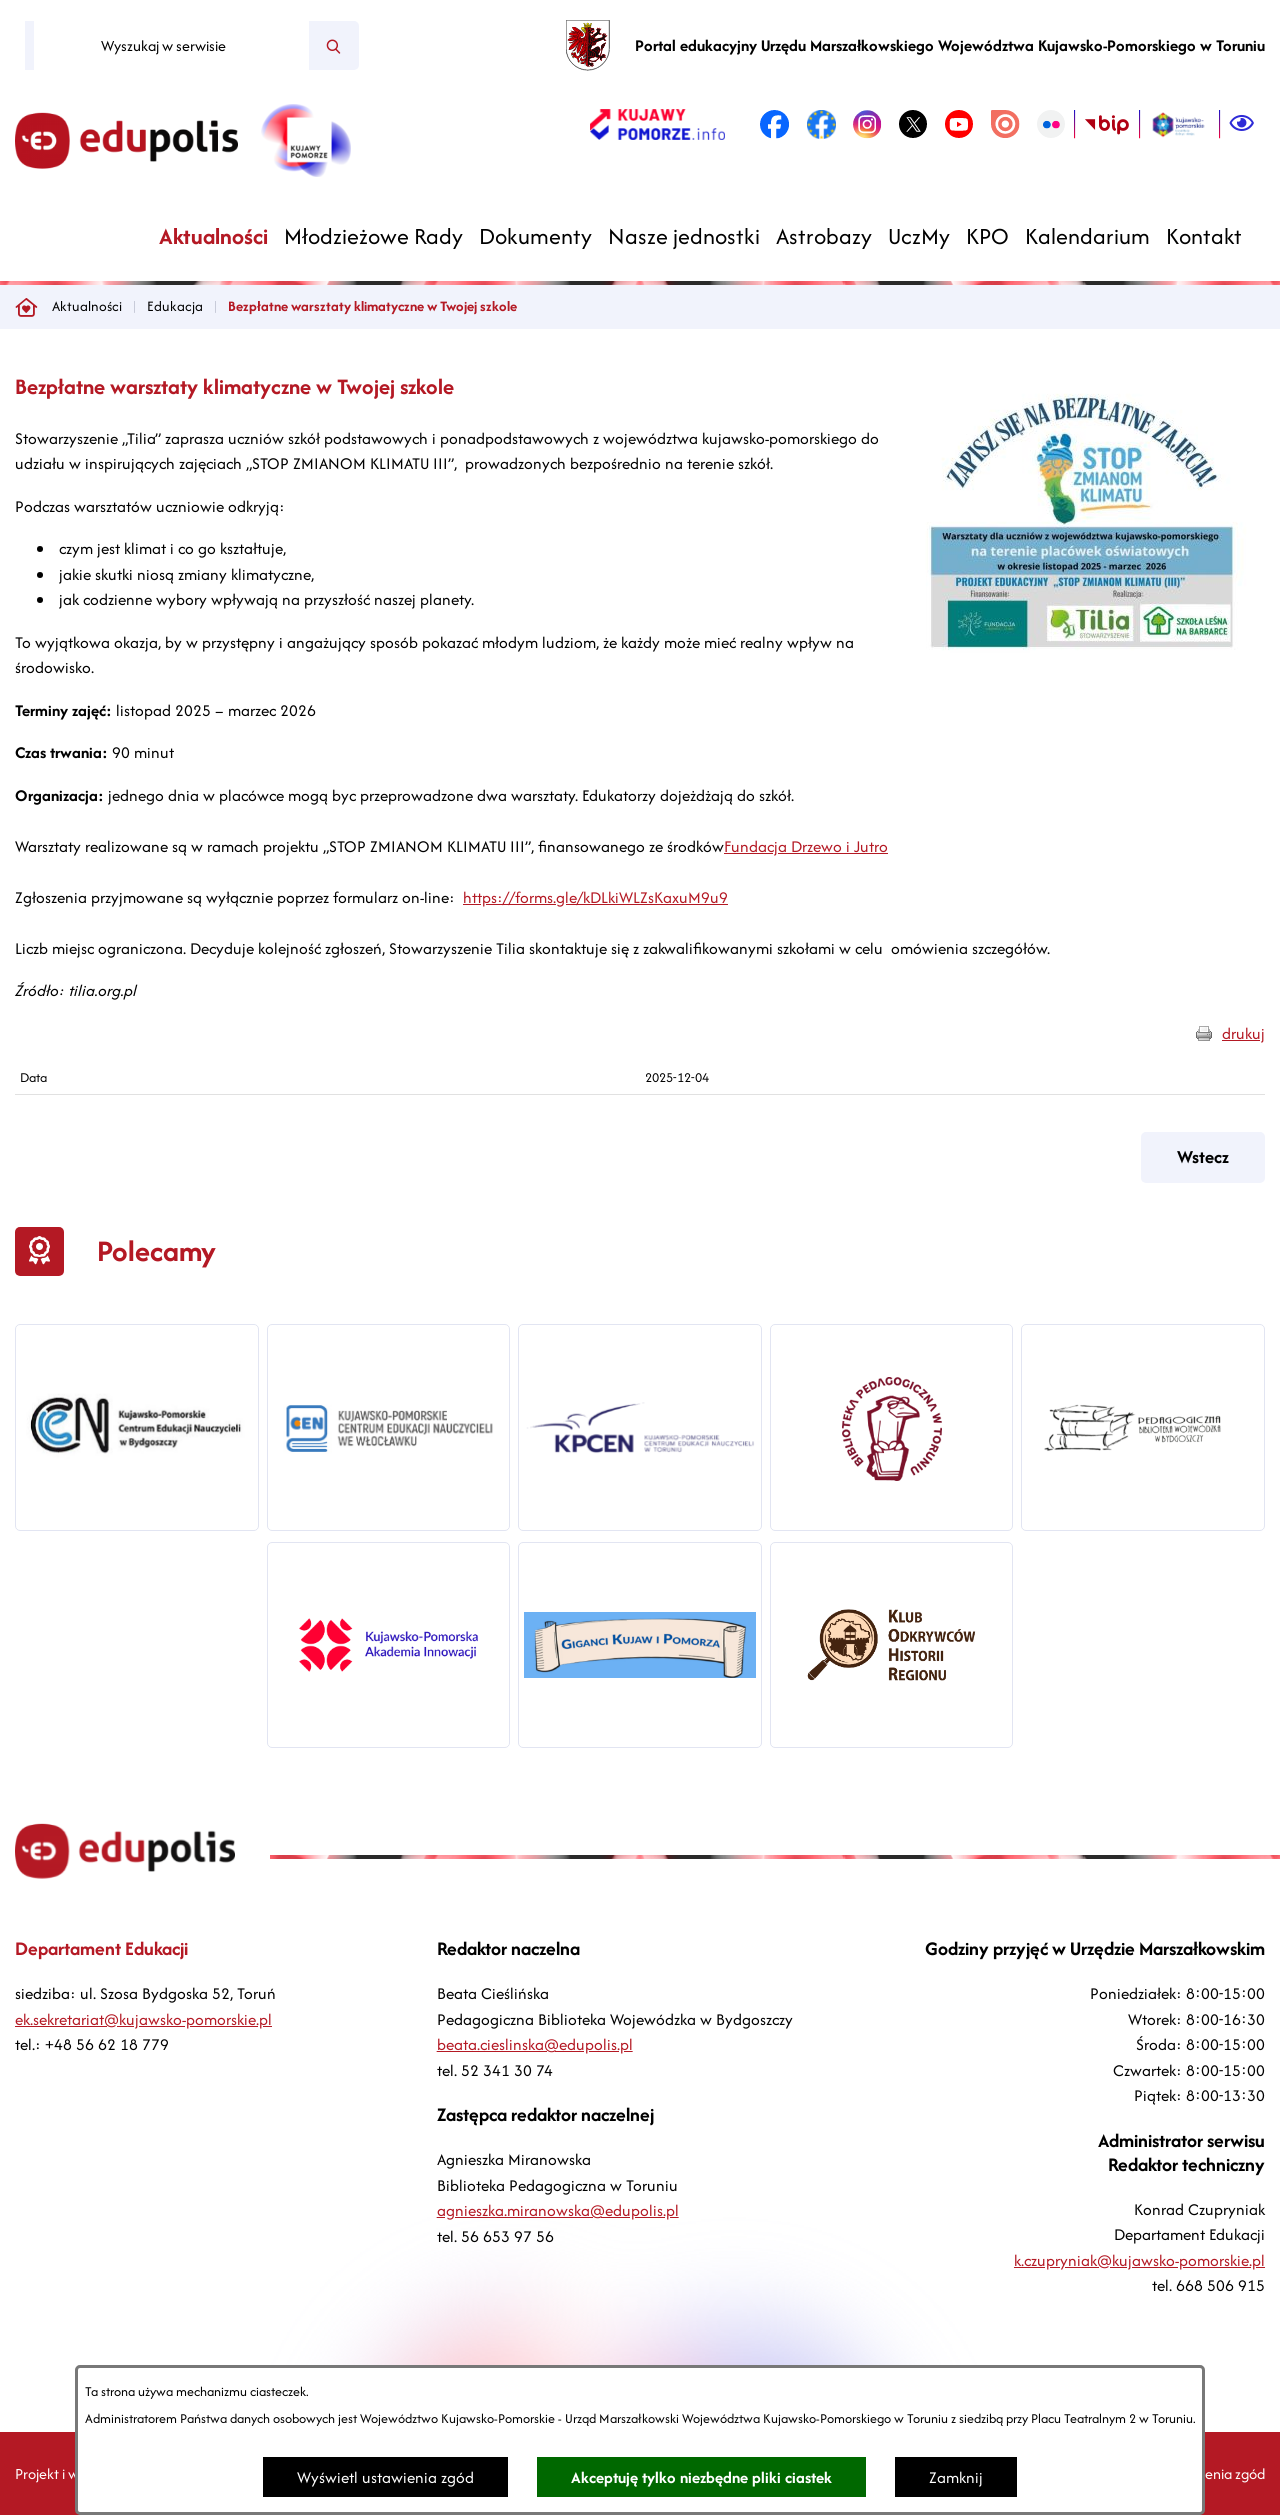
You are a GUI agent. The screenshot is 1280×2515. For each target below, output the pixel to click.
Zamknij (956, 2477)
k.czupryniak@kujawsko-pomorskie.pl (1139, 2260)
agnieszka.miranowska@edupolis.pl (558, 2210)
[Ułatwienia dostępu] (1242, 124)
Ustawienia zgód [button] (1214, 2473)
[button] (1085, 665)
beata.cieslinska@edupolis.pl (535, 2044)
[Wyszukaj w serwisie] (171, 46)
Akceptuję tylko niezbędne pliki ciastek (701, 2477)
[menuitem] (213, 236)
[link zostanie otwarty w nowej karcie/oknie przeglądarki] (657, 124)
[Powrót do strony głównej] (26, 307)
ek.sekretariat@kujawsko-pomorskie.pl (143, 2019)
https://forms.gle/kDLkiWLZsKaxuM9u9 (595, 897)
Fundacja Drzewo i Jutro (806, 846)
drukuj (1243, 1033)
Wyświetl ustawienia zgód (385, 2477)
